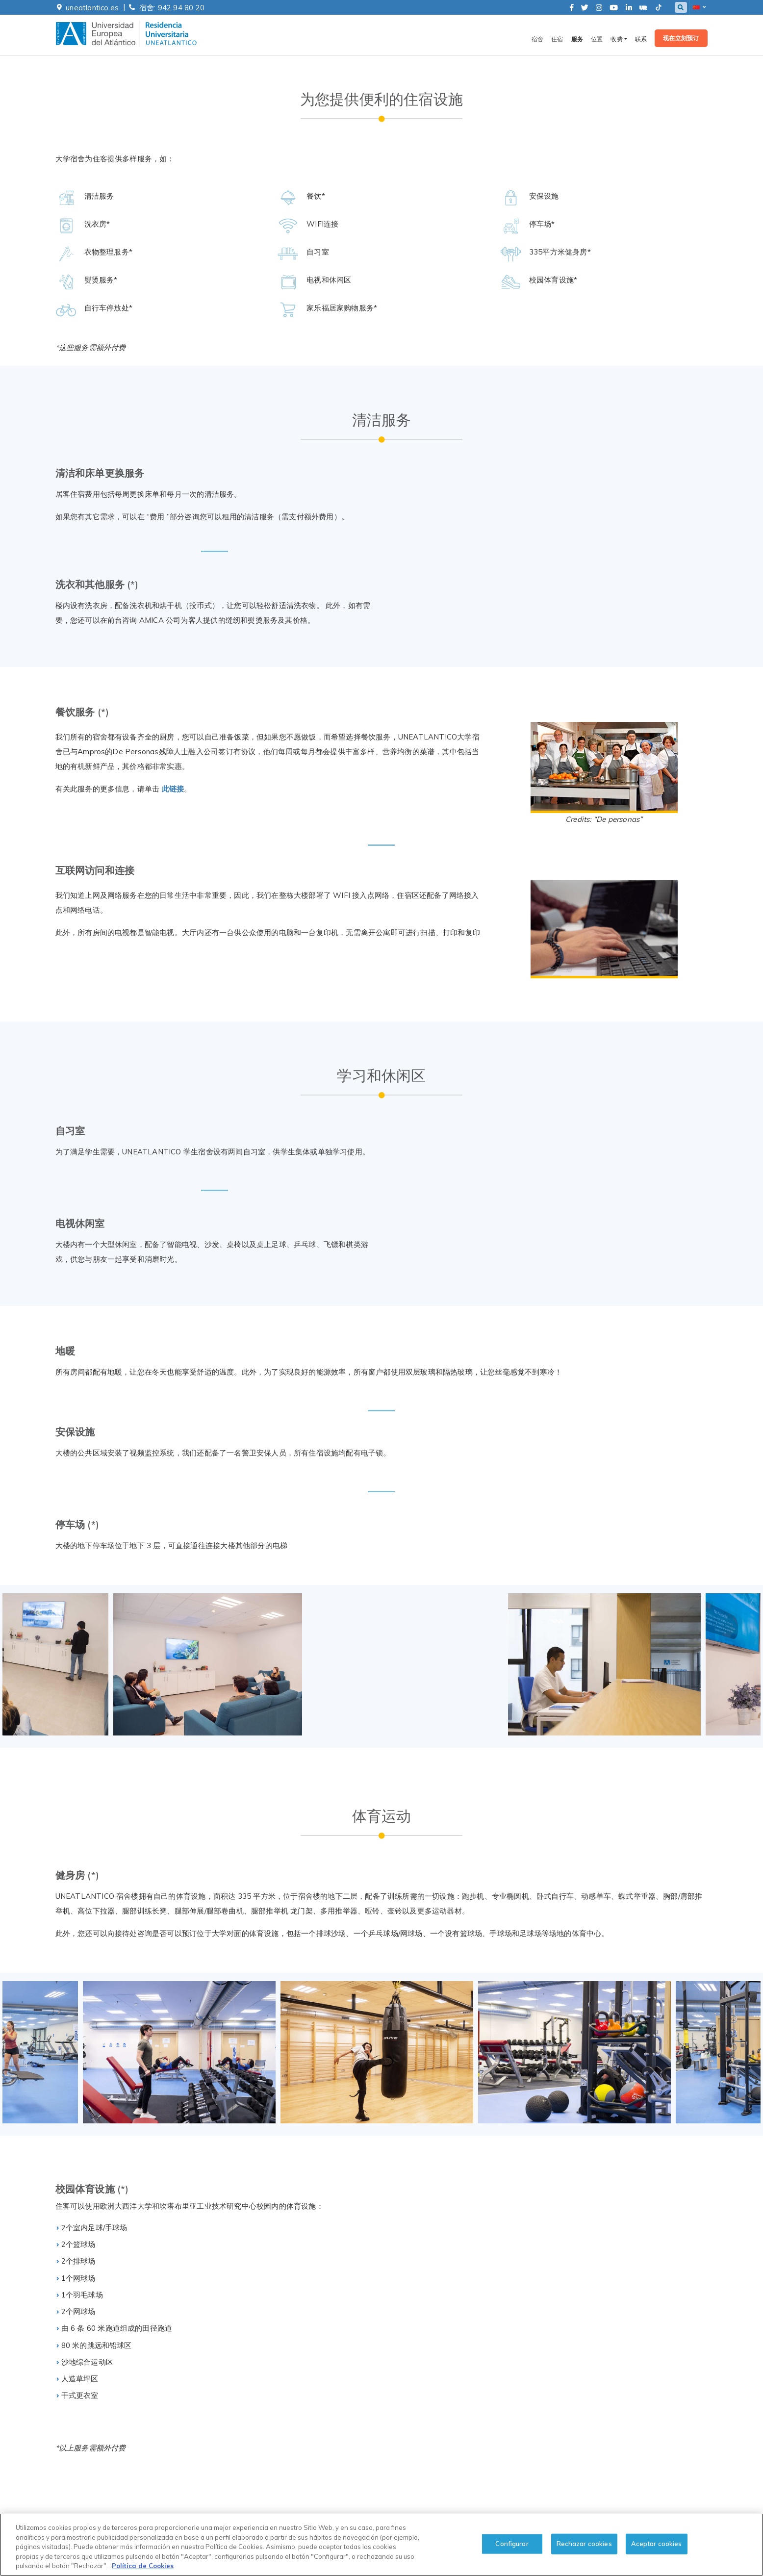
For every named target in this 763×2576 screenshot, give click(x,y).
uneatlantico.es (92, 7)
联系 (641, 40)
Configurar (511, 2544)
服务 (577, 40)
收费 (616, 40)
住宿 (557, 40)
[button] (699, 7)
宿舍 (537, 40)
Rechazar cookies (584, 2544)
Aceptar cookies (656, 2544)
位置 (597, 40)
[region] (381, 2544)
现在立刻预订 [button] (681, 39)
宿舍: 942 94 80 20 (171, 7)
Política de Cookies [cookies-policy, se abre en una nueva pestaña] (143, 2566)
